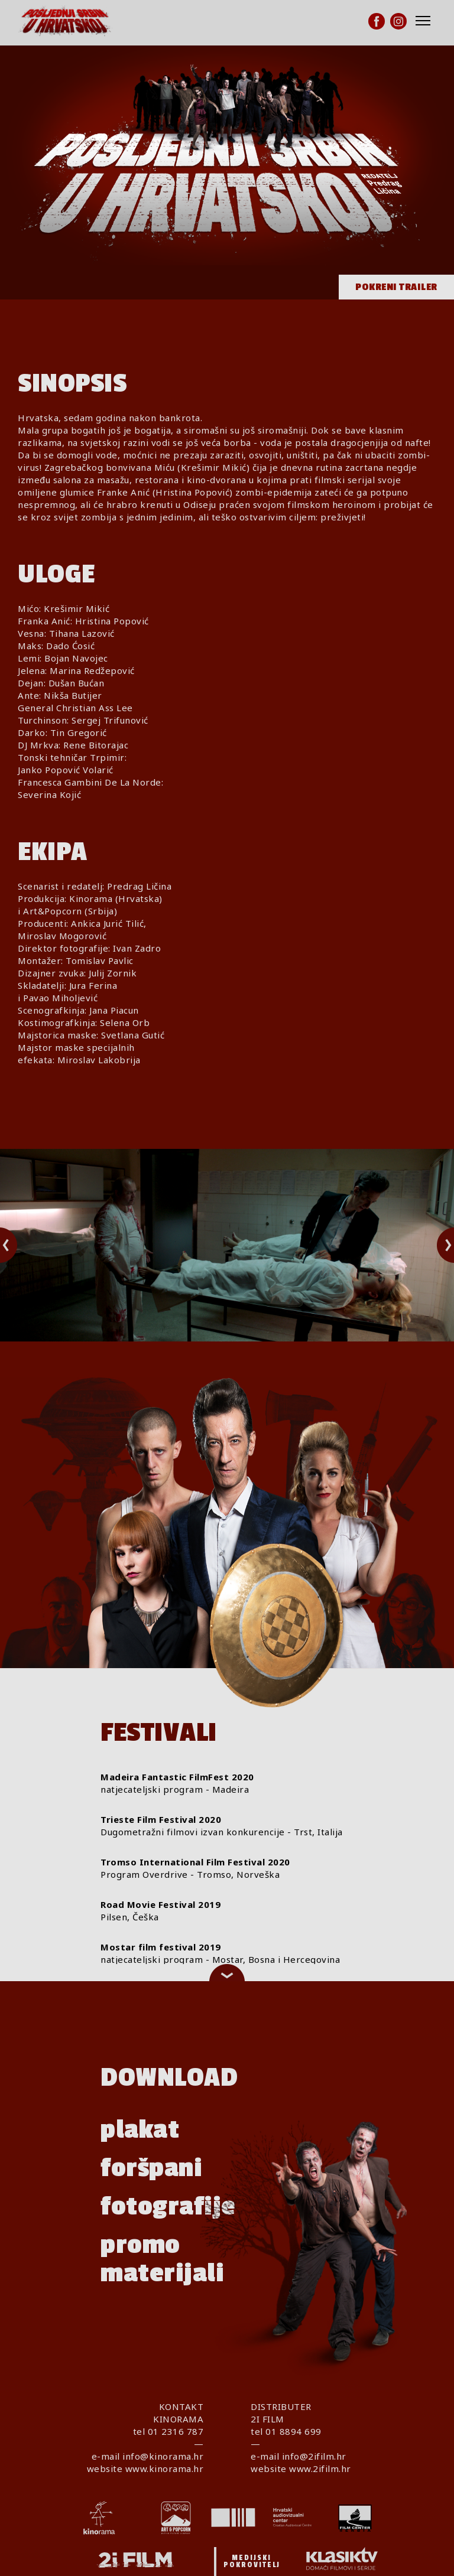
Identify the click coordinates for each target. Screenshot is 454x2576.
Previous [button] (19, 1245)
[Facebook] (376, 21)
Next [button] (437, 1245)
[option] (227, 1245)
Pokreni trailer (396, 287)
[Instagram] (398, 21)
